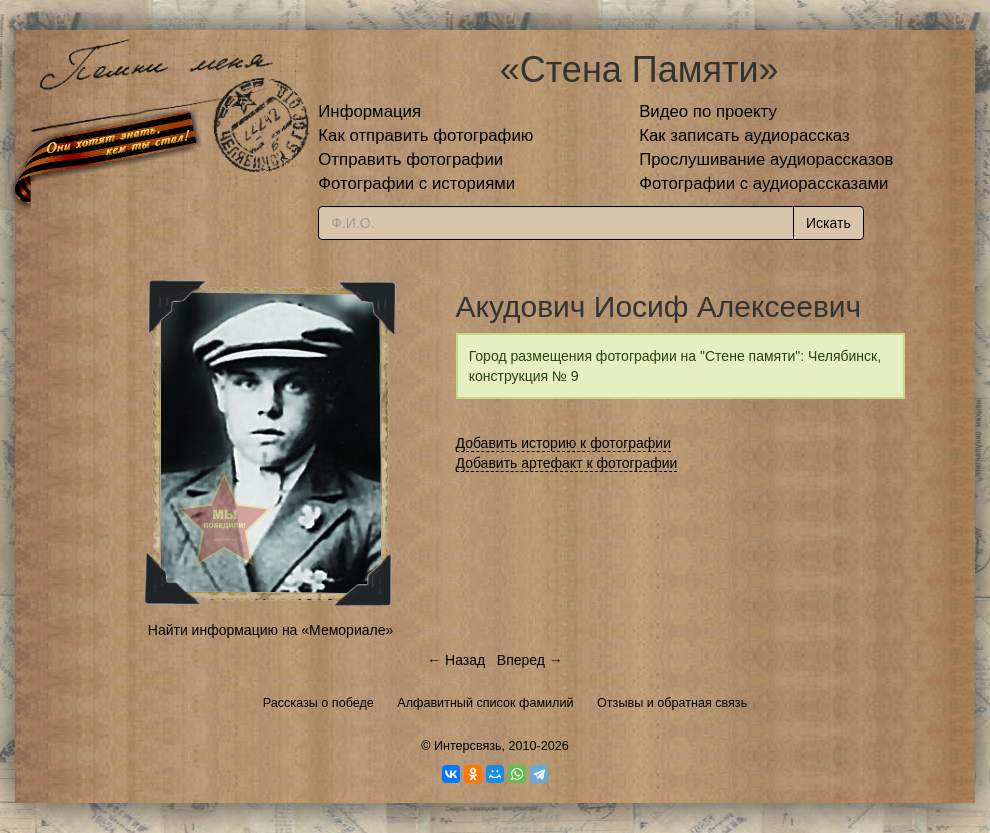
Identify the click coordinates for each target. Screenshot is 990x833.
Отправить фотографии (410, 159)
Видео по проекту (708, 111)
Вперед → (530, 660)
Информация (369, 111)
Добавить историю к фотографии (564, 443)
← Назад (456, 660)
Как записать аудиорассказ (744, 135)
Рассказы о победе (318, 703)
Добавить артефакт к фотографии (567, 463)
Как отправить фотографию (425, 135)
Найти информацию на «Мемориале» (270, 630)
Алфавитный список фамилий (485, 703)
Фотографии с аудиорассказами (763, 183)
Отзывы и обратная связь (672, 703)
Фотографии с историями (416, 183)
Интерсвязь (468, 746)
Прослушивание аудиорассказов (766, 159)
